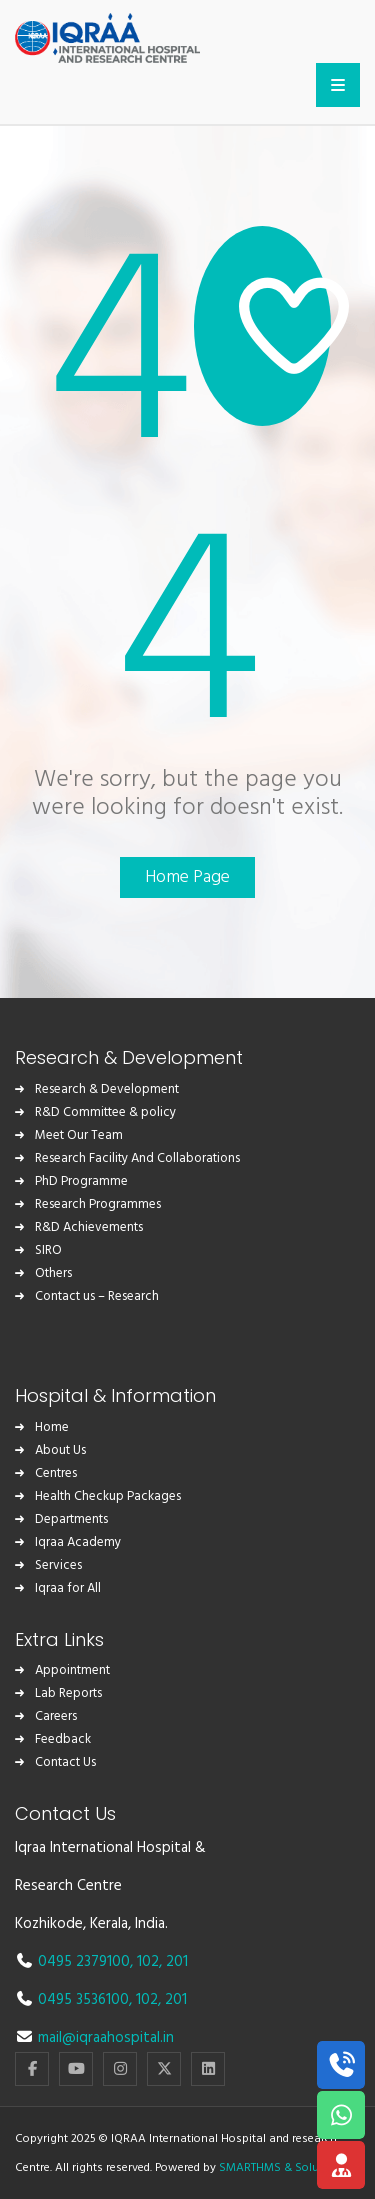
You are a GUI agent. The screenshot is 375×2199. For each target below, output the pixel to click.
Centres (56, 1473)
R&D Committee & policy (105, 1112)
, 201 (173, 1962)
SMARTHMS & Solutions (282, 2168)
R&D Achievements (89, 1227)
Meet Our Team (79, 1135)
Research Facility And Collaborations (137, 1158)
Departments (71, 1519)
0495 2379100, (87, 1962)
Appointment (72, 1670)
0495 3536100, (87, 2000)
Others (53, 1273)
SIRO (48, 1250)
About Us (60, 1450)
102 (148, 1962)
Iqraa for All (68, 1588)
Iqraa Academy (78, 1542)
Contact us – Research (97, 1296)
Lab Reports (68, 1693)
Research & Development (107, 1089)
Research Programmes (98, 1204)
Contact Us (65, 1762)
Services (58, 1565)
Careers (56, 1716)
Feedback (63, 1739)
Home (52, 1427)
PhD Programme (81, 1181)
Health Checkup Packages (108, 1496)
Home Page (187, 877)
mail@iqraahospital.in (106, 2038)
